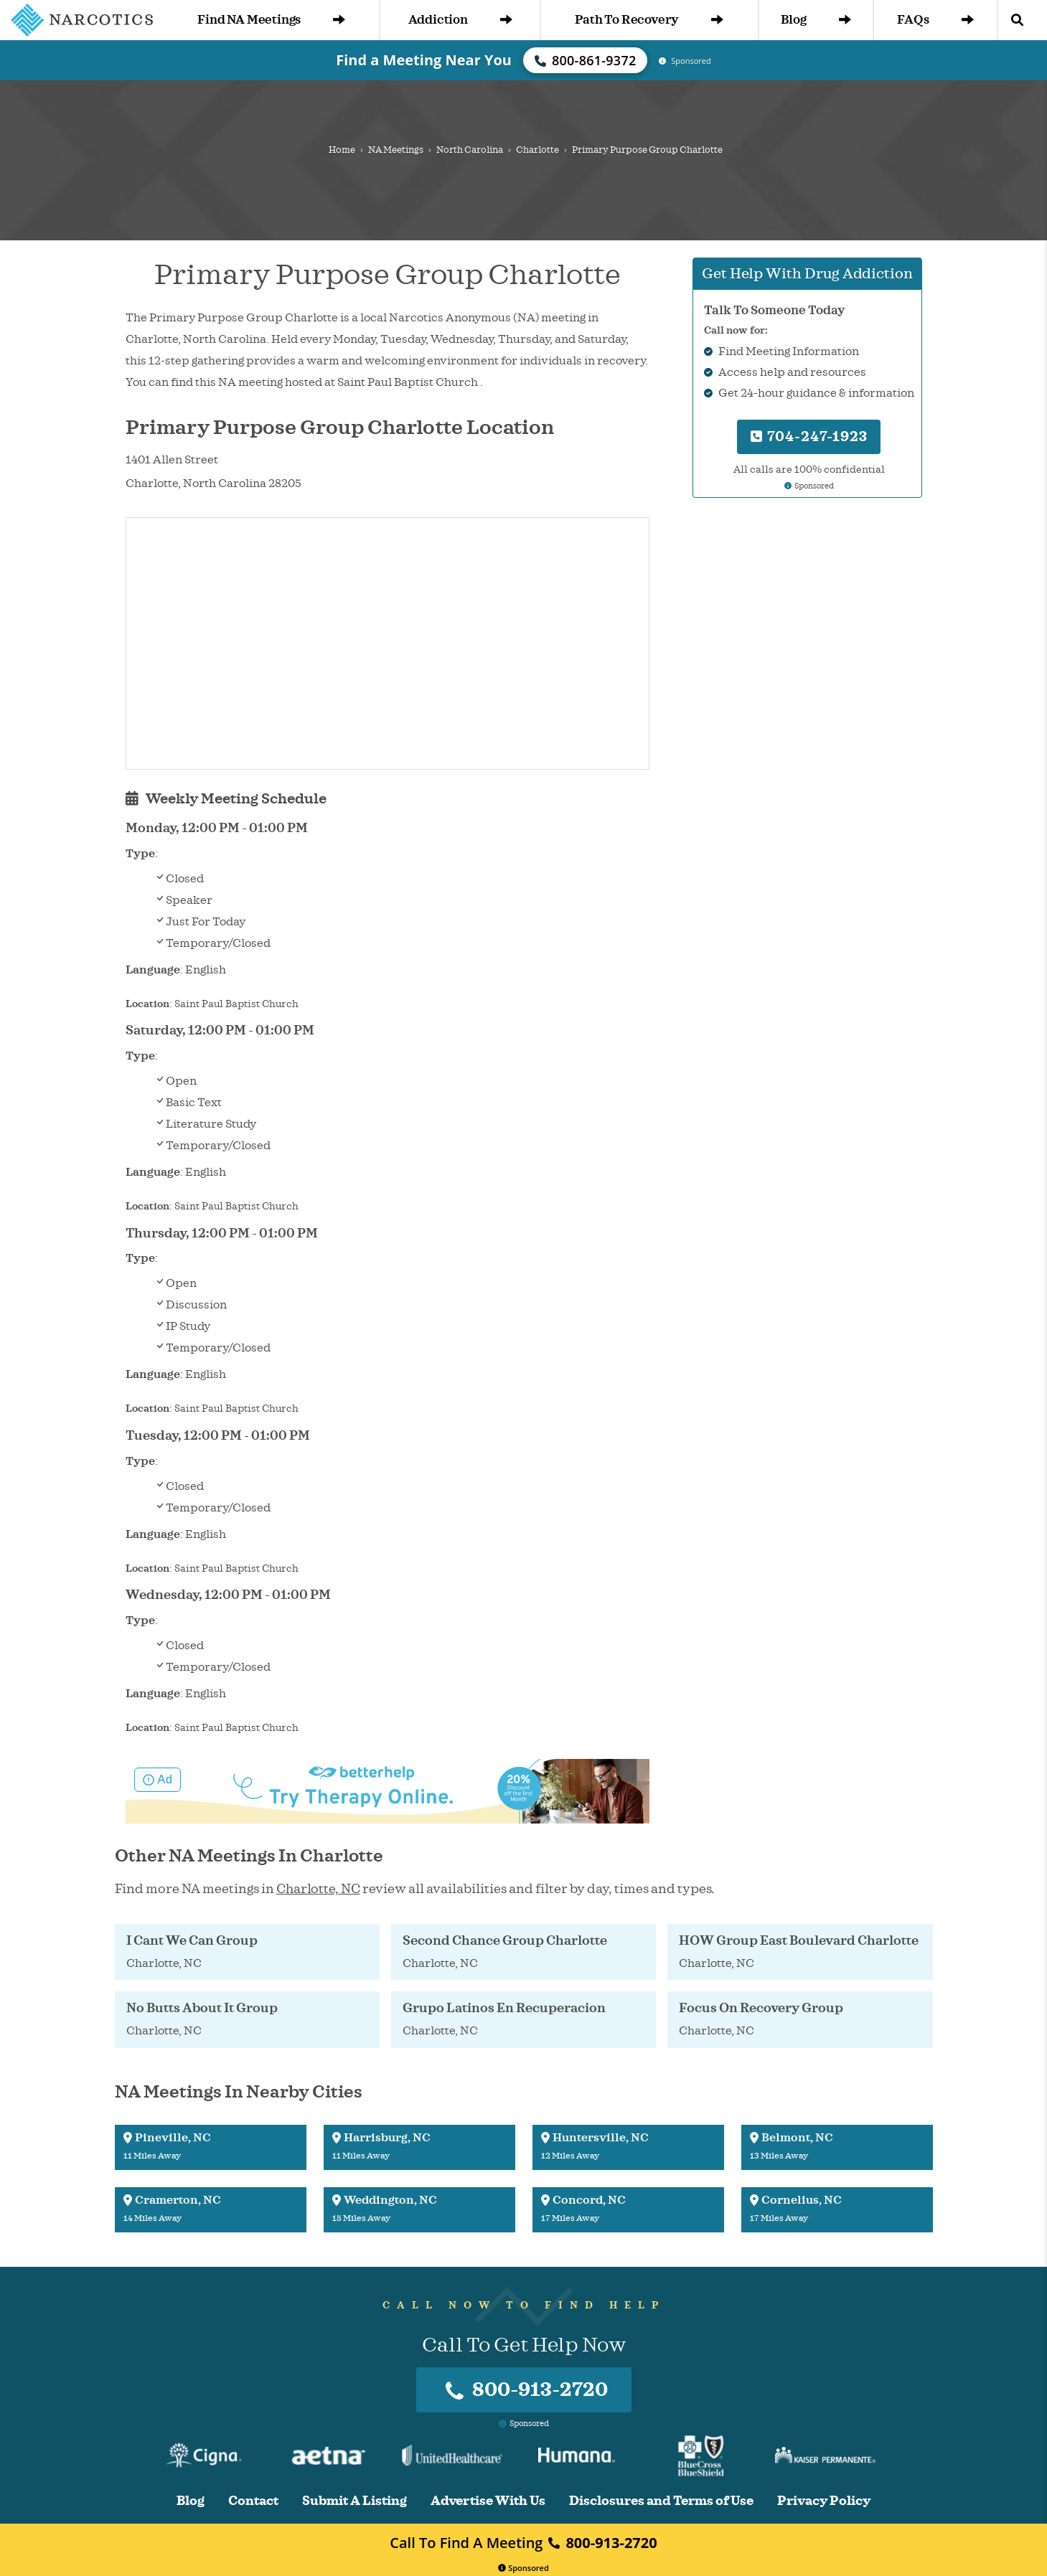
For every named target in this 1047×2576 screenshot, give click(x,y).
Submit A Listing (354, 2501)
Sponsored (523, 2568)
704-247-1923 (809, 436)
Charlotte (537, 150)
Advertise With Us (488, 2501)
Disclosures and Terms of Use (661, 2501)
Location (147, 1004)
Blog (815, 19)
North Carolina (469, 150)
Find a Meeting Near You (424, 60)
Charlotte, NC (318, 1889)
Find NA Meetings (271, 19)
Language (153, 970)
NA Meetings (395, 150)
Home (342, 150)
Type (140, 853)
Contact (253, 2501)
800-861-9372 (586, 60)
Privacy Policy (823, 2501)
